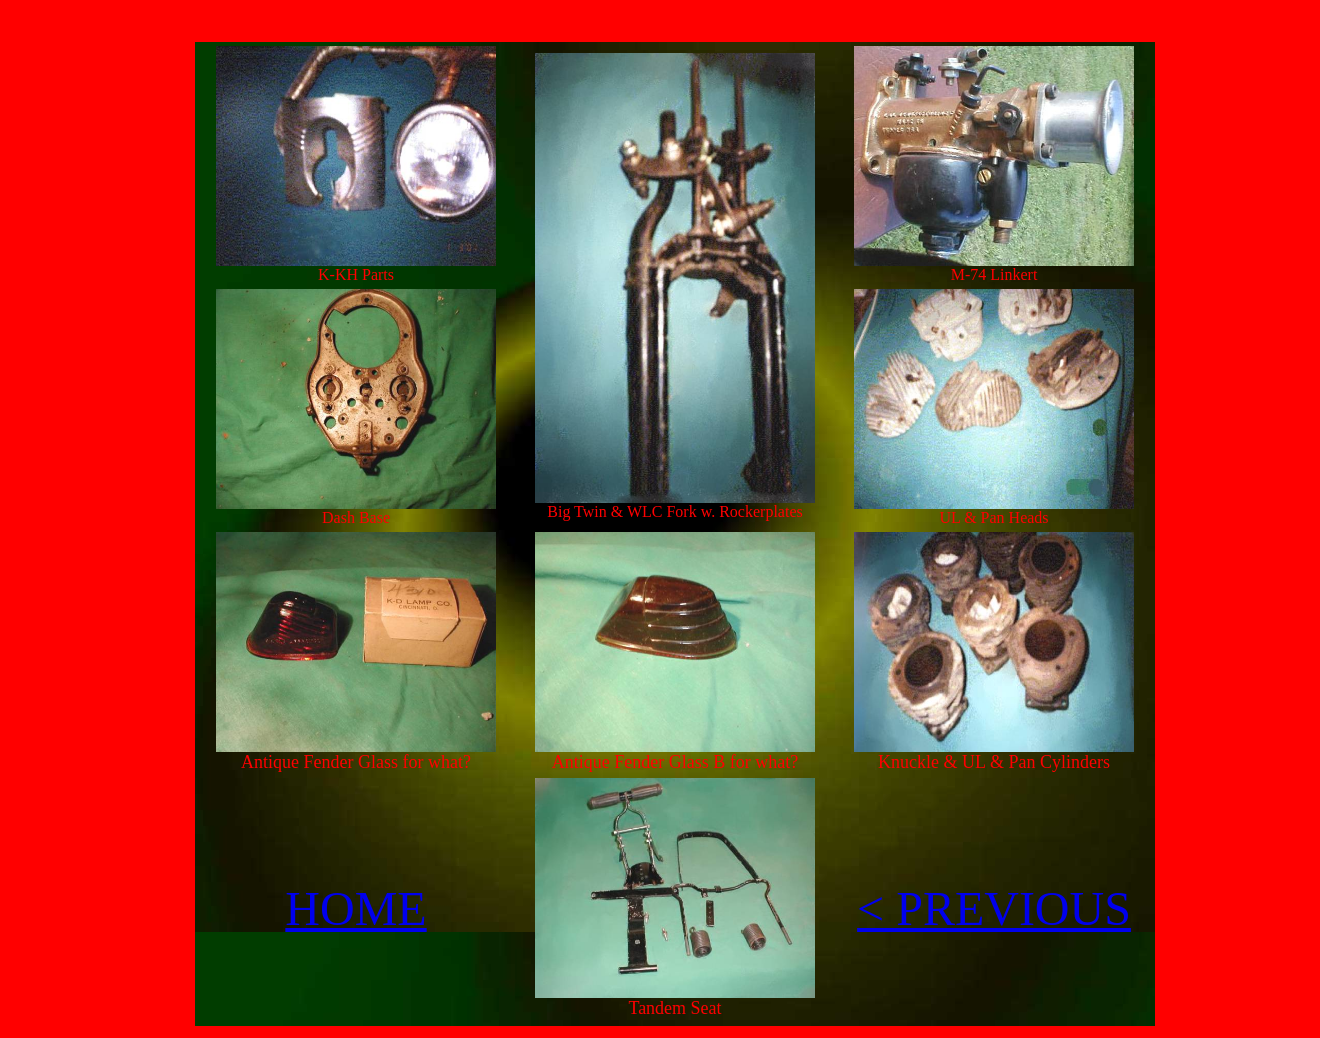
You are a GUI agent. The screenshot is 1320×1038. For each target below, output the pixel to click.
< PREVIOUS (994, 908)
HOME (355, 908)
